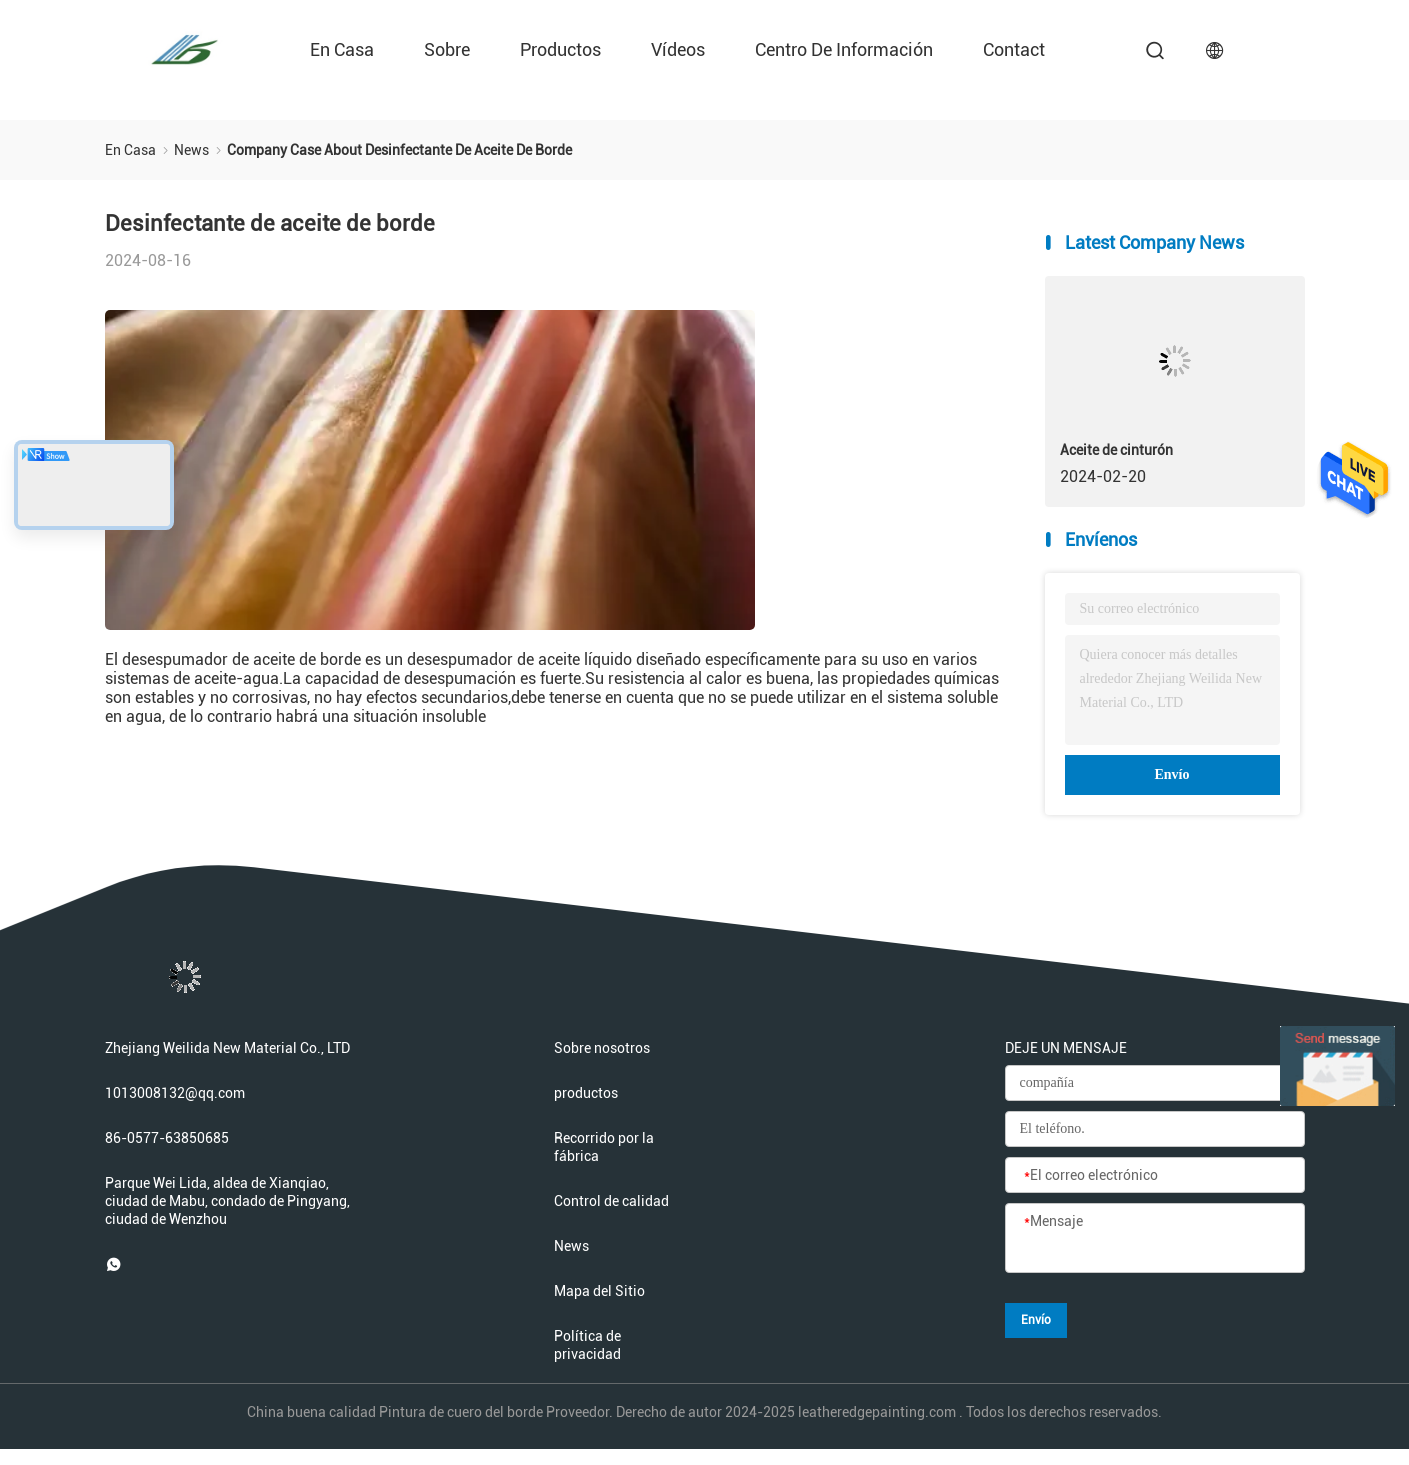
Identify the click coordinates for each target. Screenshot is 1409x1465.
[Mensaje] (1155, 1239)
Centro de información (844, 49)
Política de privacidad (587, 1345)
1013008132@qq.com (175, 1093)
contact (1014, 49)
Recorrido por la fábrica (604, 1147)
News (571, 1246)
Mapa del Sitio (599, 1291)
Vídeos (678, 49)
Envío (1171, 774)
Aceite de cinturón (1116, 450)
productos (560, 49)
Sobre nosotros (602, 1048)
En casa (342, 49)
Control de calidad (611, 1201)
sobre (447, 49)
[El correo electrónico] (1155, 1176)
